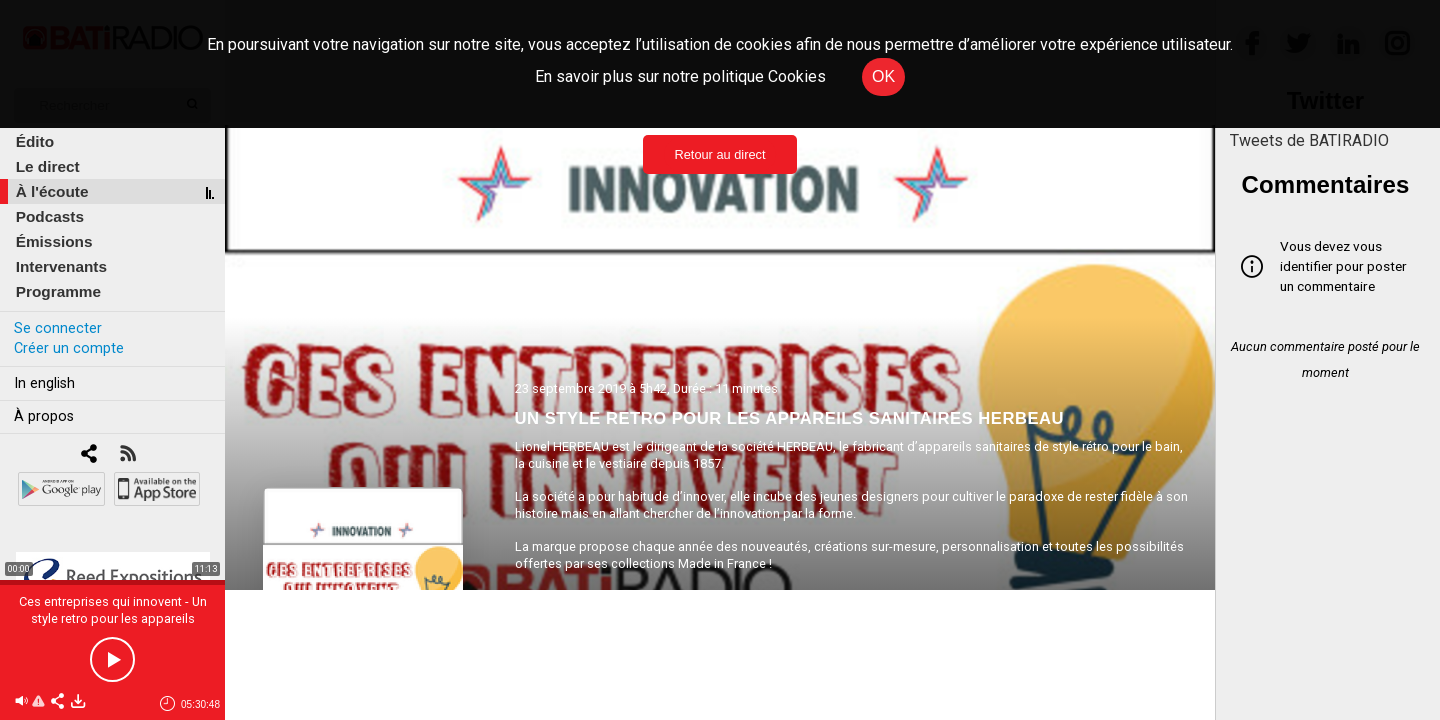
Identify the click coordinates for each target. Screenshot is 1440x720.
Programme (58, 291)
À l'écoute (52, 191)
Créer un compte (69, 348)
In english (44, 383)
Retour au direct (719, 154)
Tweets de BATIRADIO (1309, 140)
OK (883, 76)
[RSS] (127, 455)
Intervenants (61, 266)
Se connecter (58, 328)
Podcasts (50, 216)
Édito (35, 141)
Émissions (54, 241)
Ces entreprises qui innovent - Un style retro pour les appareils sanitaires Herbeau (113, 618)
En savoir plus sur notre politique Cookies (680, 76)
